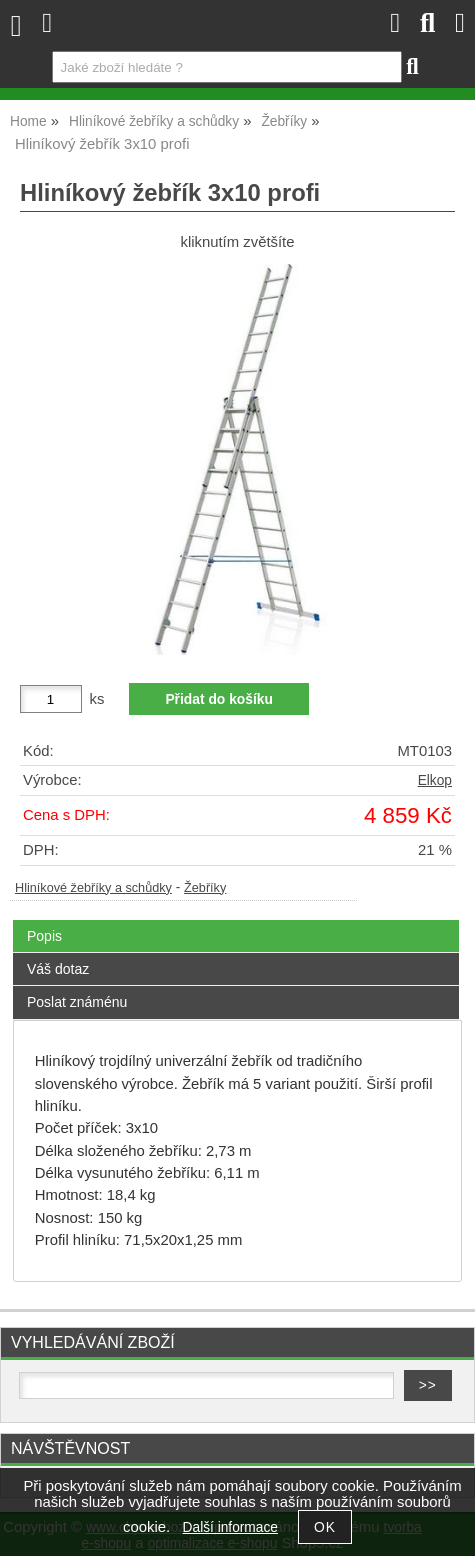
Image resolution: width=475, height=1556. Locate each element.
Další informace (230, 1527)
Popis (44, 936)
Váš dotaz (58, 969)
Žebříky (205, 888)
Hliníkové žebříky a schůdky (93, 888)
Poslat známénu (77, 1002)
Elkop (435, 780)
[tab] (236, 920)
